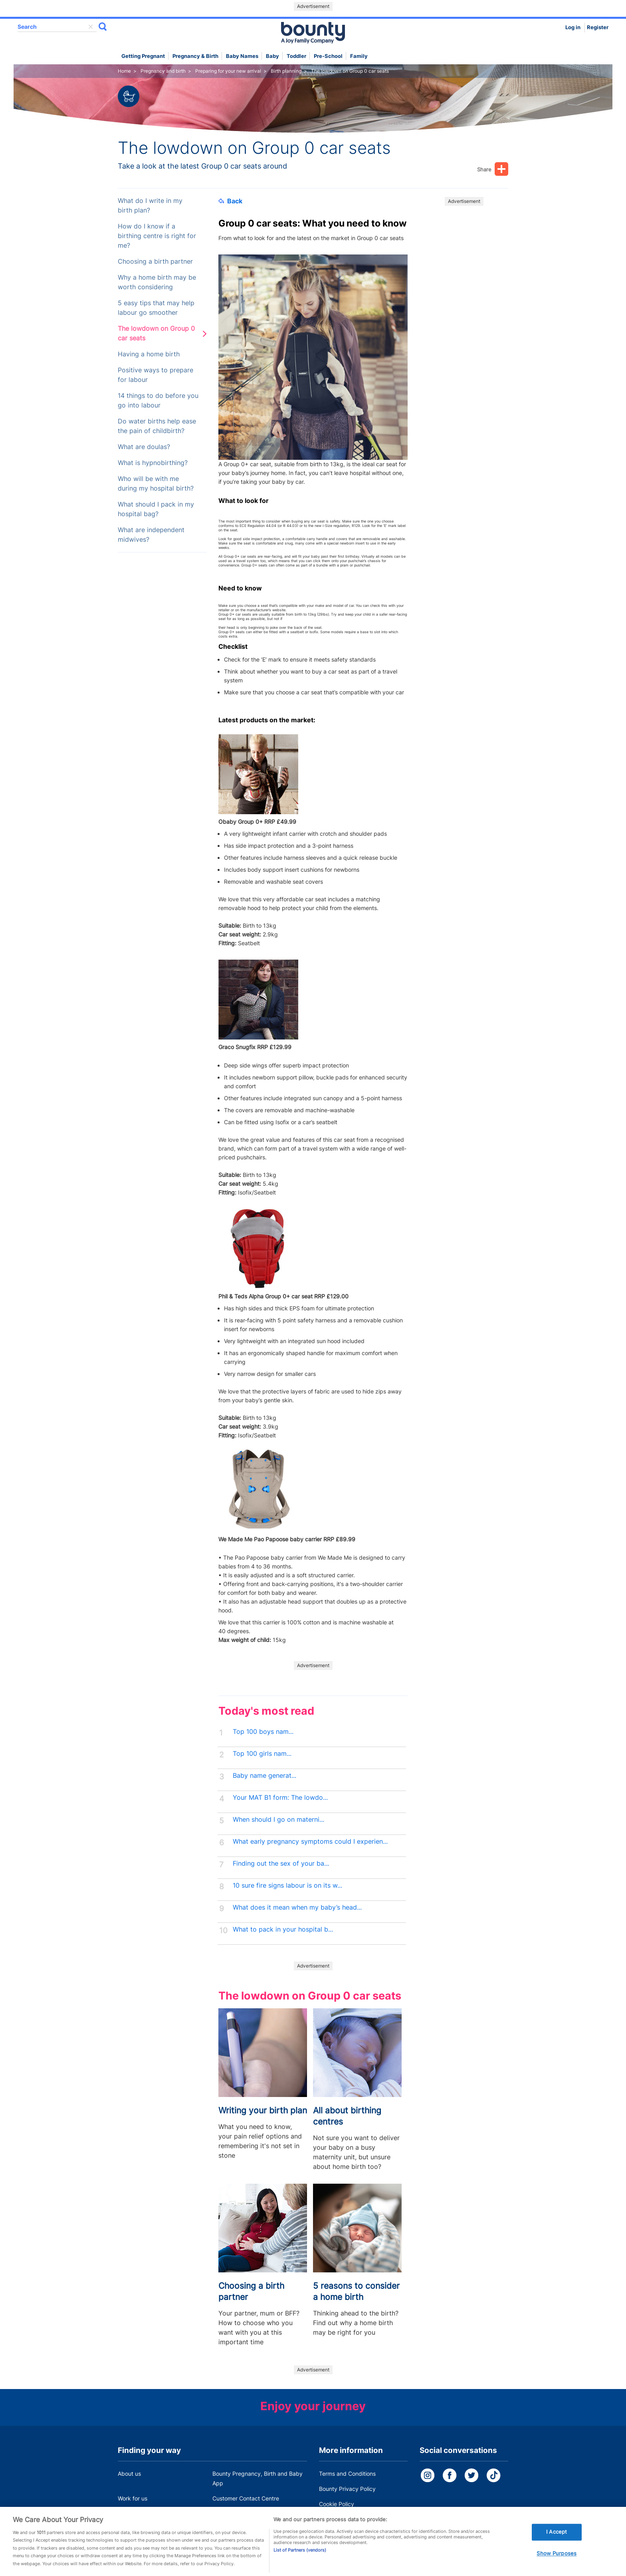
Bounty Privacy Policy (347, 2488)
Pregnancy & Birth (195, 56)
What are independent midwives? (151, 534)
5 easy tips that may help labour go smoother (156, 307)
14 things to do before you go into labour (158, 400)
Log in (572, 27)
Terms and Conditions (347, 2473)
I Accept (556, 2544)
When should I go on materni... (278, 1819)
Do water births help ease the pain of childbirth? (157, 426)
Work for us (132, 2498)
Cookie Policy (336, 2503)
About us (129, 2473)
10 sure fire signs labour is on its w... (287, 1885)
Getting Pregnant (143, 56)
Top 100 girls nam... (262, 1753)
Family (359, 56)
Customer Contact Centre (245, 2498)
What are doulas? (144, 447)
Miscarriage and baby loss (246, 2513)
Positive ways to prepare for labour (155, 375)
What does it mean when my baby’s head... (297, 1907)
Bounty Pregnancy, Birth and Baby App (257, 2478)
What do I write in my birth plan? (150, 205)
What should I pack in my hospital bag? (156, 509)
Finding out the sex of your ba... (281, 1863)
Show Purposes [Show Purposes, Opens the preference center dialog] (556, 2566)
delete (91, 27)
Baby (272, 56)
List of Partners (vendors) (299, 2563)
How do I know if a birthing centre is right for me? (157, 236)
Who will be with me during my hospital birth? (156, 483)
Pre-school (328, 56)
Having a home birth (149, 354)
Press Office (134, 2513)
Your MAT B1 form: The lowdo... (280, 1797)
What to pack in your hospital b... (283, 1929)
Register (597, 27)
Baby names (242, 56)
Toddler (296, 56)
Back (230, 201)
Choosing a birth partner (155, 261)
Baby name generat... (264, 1775)
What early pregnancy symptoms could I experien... (310, 1841)
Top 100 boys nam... (263, 1731)
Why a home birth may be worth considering (157, 282)
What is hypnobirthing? (153, 463)
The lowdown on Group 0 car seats (156, 333)
